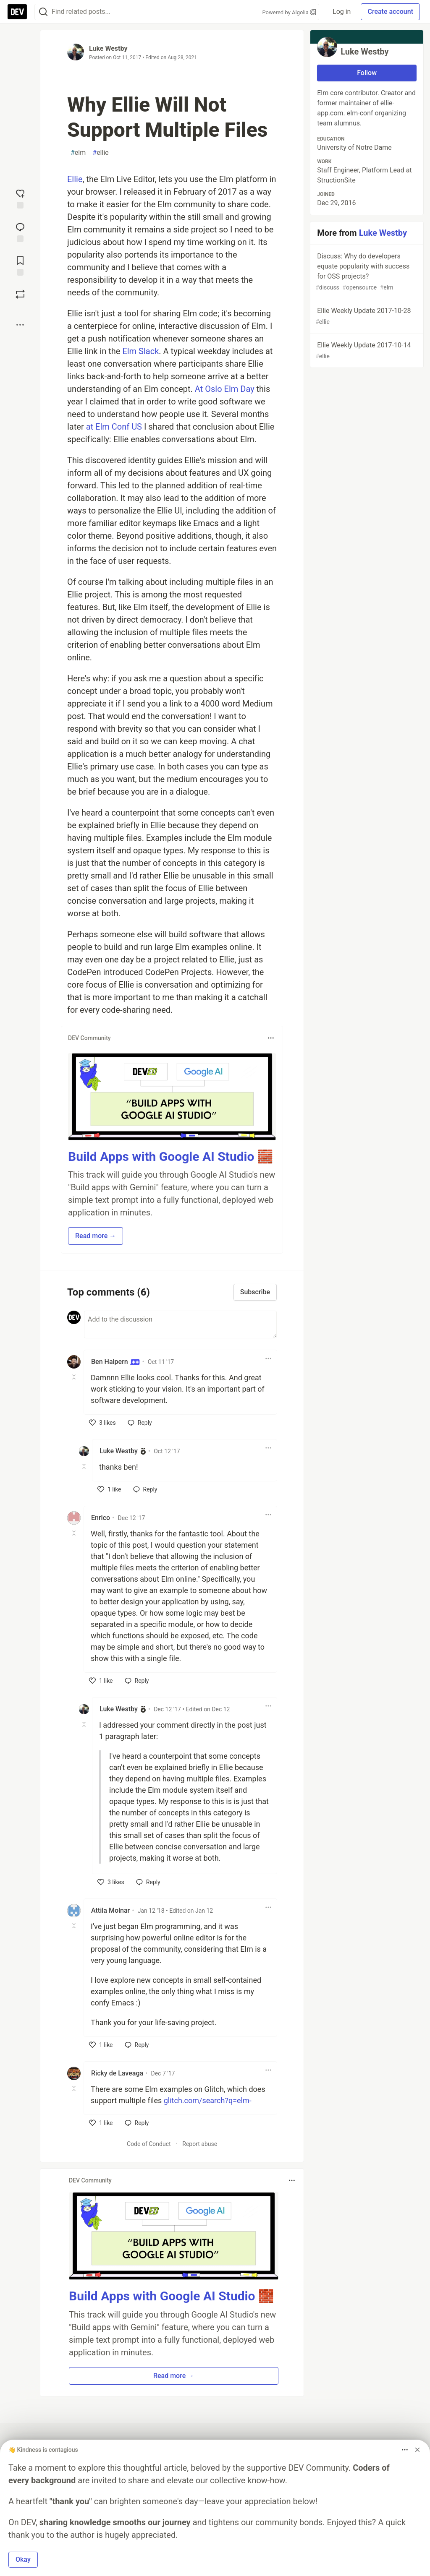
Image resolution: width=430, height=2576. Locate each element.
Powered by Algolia (289, 12)
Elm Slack (140, 351)
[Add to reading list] (20, 265)
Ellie (75, 179)
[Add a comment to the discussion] (180, 1324)
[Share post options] (20, 324)
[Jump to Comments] (20, 231)
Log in (342, 12)
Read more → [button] (95, 1236)
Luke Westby (108, 48)
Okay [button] (23, 2559)
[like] (102, 1422)
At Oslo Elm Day (224, 389)
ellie (100, 153)
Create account (390, 12)
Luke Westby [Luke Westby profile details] (119, 1451)
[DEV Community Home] (17, 11)
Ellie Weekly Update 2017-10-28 (366, 316)
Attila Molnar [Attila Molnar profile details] (110, 1910)
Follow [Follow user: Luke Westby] (367, 73)
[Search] (43, 12)
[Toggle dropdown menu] (271, 1038)
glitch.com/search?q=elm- (208, 2100)
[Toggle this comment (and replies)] (74, 1377)
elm (78, 153)
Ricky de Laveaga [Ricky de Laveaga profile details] (117, 2073)
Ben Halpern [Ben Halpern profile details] (115, 1362)
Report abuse (199, 2144)
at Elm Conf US (114, 427)
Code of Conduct (149, 2144)
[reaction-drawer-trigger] (20, 198)
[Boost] (20, 294)
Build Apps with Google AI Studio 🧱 (170, 1156)
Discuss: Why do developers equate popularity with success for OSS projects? (366, 272)
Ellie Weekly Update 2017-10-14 (366, 351)
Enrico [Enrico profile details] (100, 1518)
